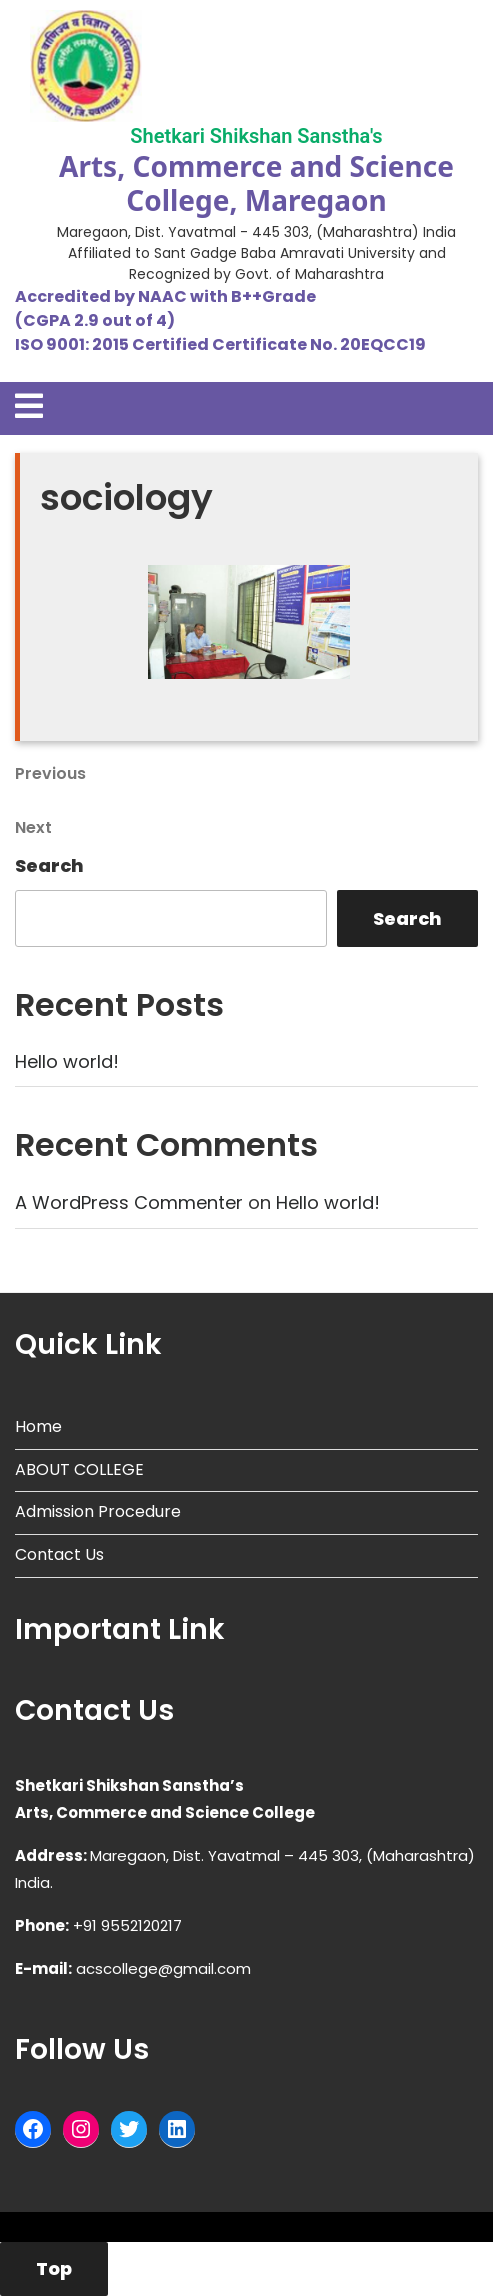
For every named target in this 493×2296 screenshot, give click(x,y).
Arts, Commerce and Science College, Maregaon (256, 183)
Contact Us (59, 1554)
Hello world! (67, 1061)
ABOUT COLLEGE (79, 1469)
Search (49, 865)
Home (38, 1426)
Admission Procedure (98, 1511)
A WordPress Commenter (129, 1202)
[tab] (29, 406)
